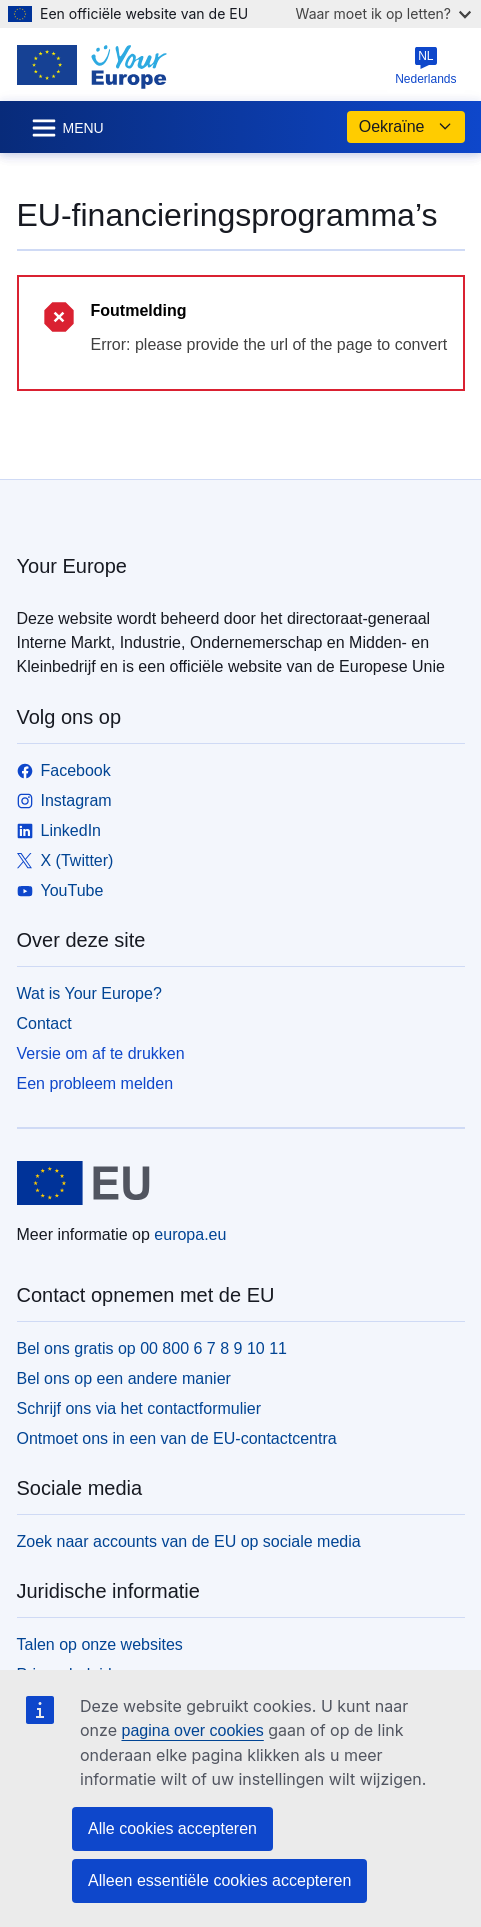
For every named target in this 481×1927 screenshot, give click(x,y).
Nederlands (425, 66)
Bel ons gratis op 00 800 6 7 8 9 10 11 (152, 1348)
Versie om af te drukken (101, 1053)
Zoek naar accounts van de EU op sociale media (189, 1541)
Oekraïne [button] (406, 127)
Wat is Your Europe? (89, 993)
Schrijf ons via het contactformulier (139, 1408)
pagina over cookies (192, 1730)
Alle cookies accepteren (172, 1828)
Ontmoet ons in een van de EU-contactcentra (177, 1438)
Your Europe (72, 566)
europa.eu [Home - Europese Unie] (190, 1234)
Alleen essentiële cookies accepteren (219, 1880)
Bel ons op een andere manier (124, 1378)
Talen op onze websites (100, 1644)
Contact (44, 1023)
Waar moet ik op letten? (383, 13)
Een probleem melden (95, 1083)
